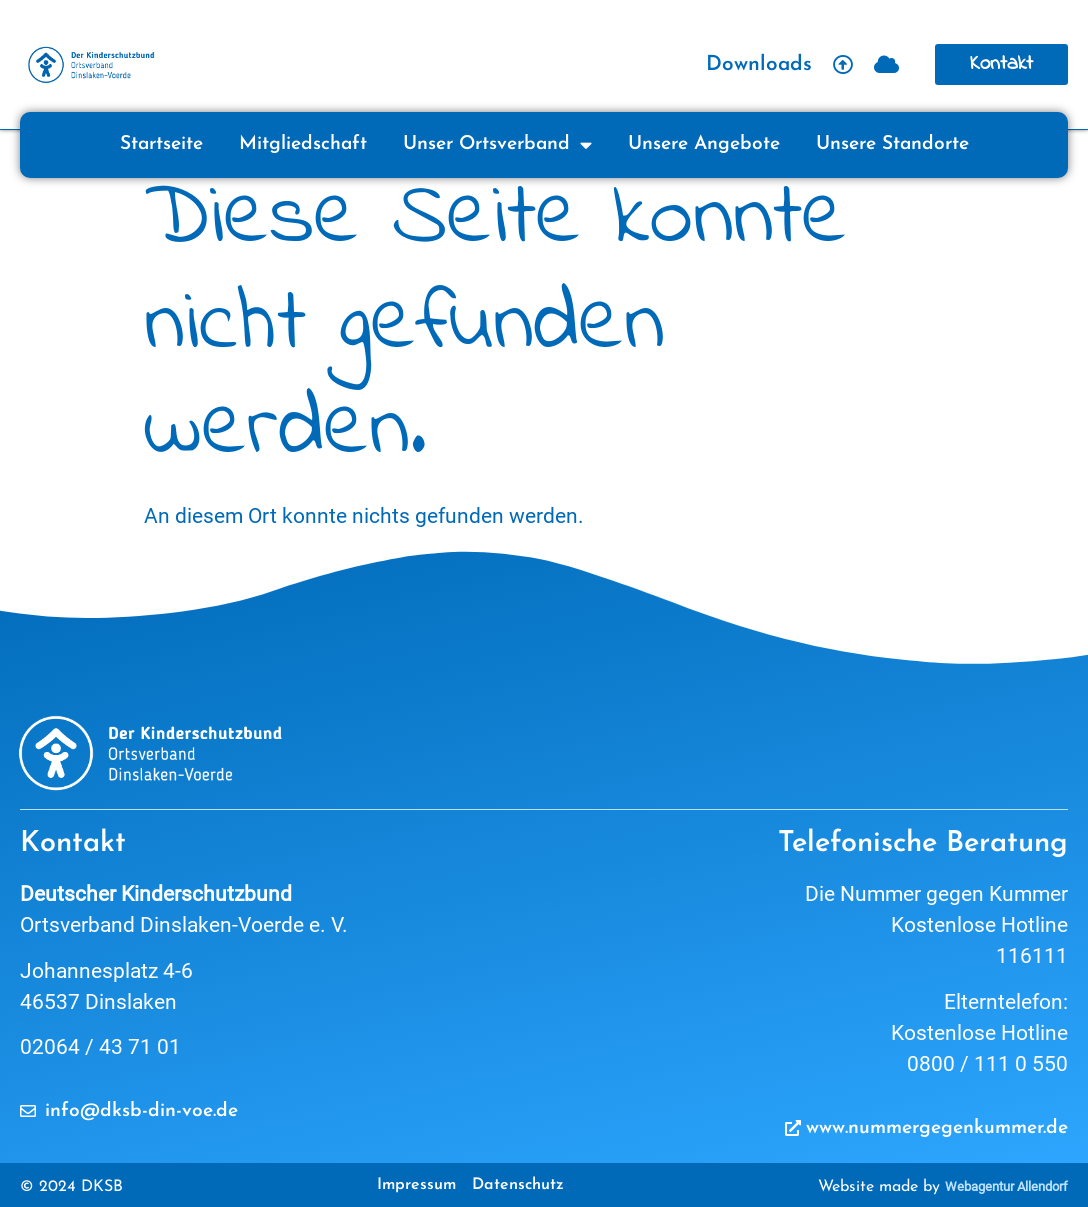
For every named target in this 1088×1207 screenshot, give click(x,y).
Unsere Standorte (892, 144)
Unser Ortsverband (497, 144)
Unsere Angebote (704, 144)
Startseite (161, 144)
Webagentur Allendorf (1006, 1186)
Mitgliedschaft (303, 144)
